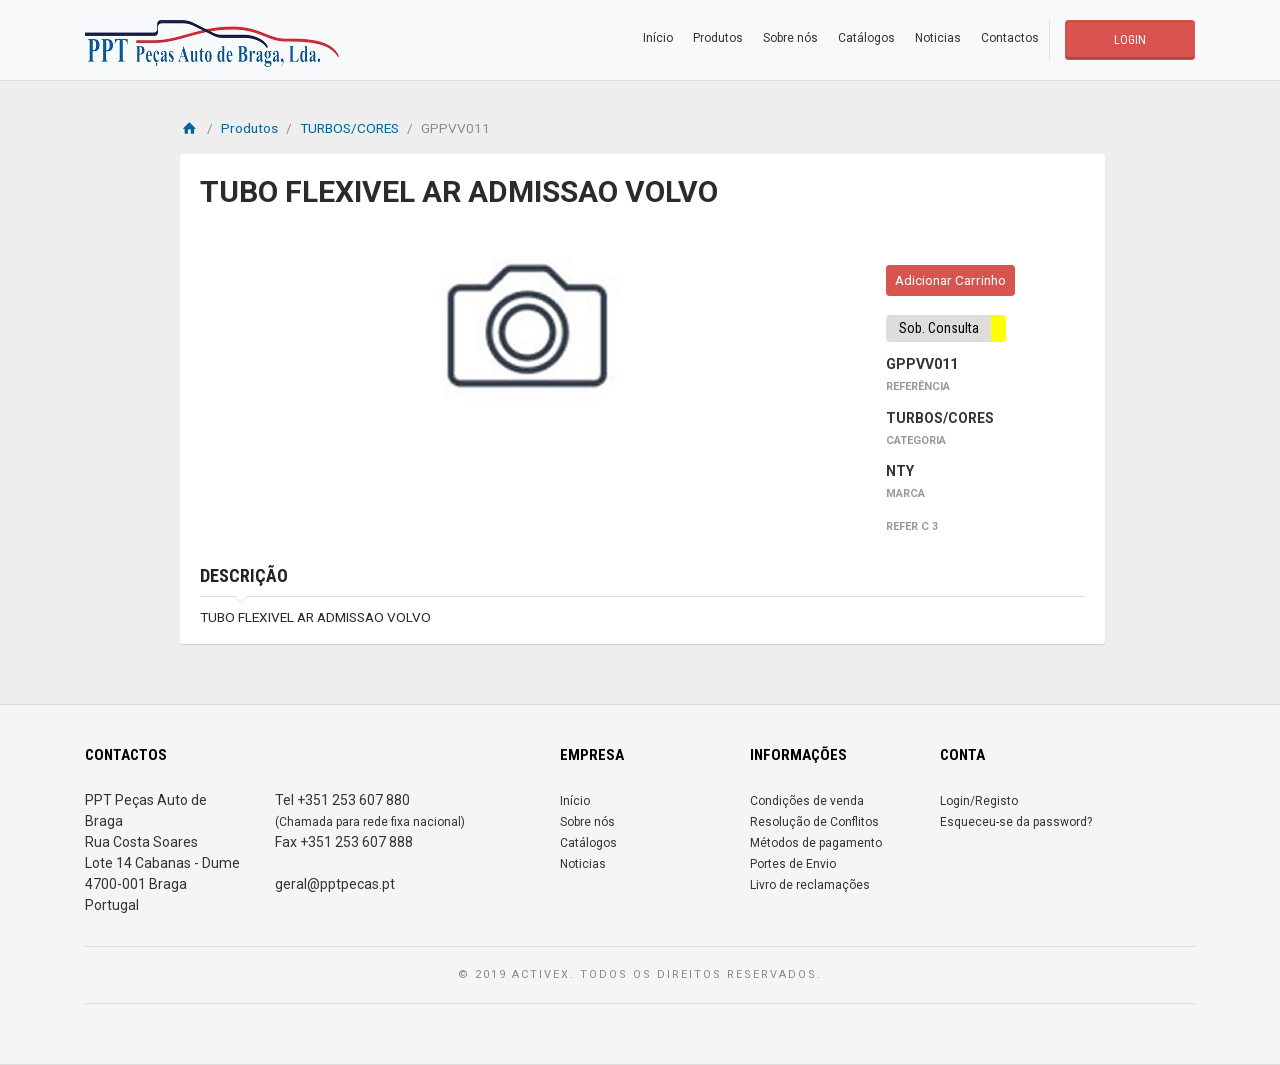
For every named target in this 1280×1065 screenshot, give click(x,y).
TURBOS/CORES (349, 128)
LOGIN (1130, 40)
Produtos (718, 38)
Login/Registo (979, 801)
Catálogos (866, 38)
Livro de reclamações (810, 885)
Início (658, 38)
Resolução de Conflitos (814, 822)
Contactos (1010, 38)
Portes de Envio (793, 864)
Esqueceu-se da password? (1016, 822)
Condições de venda (807, 801)
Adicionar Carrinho (950, 280)
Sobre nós (790, 38)
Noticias (938, 38)
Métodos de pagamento (816, 843)
